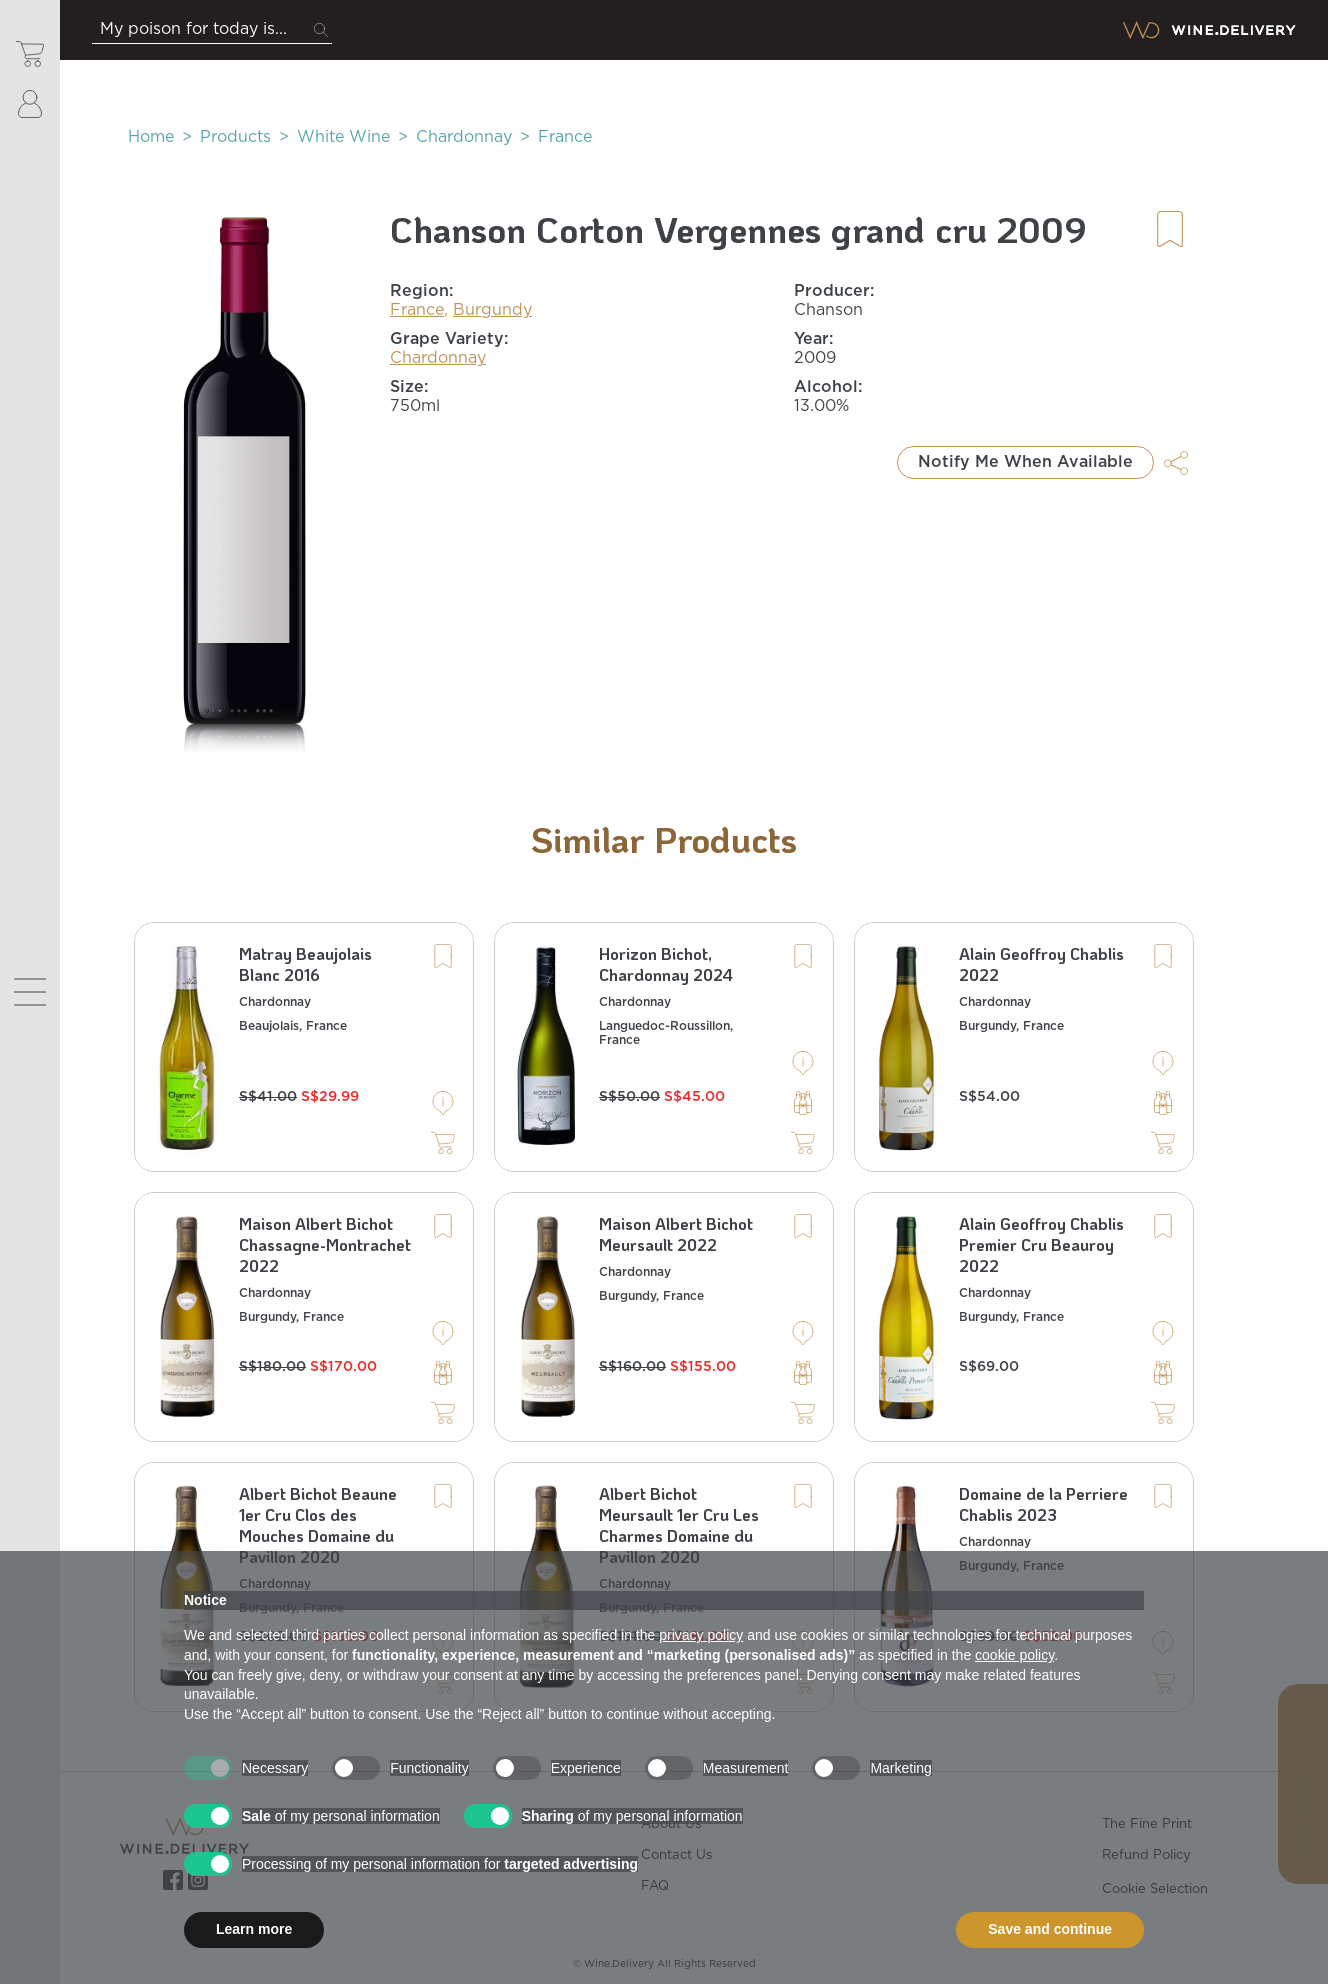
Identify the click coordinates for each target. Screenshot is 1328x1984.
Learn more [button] (254, 1929)
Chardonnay (464, 137)
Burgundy (492, 310)
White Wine (343, 137)
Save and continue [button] (1050, 1929)
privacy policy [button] (701, 1635)
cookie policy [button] (1014, 1655)
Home (151, 137)
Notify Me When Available (1025, 462)
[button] (245, 480)
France (565, 137)
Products (235, 137)
